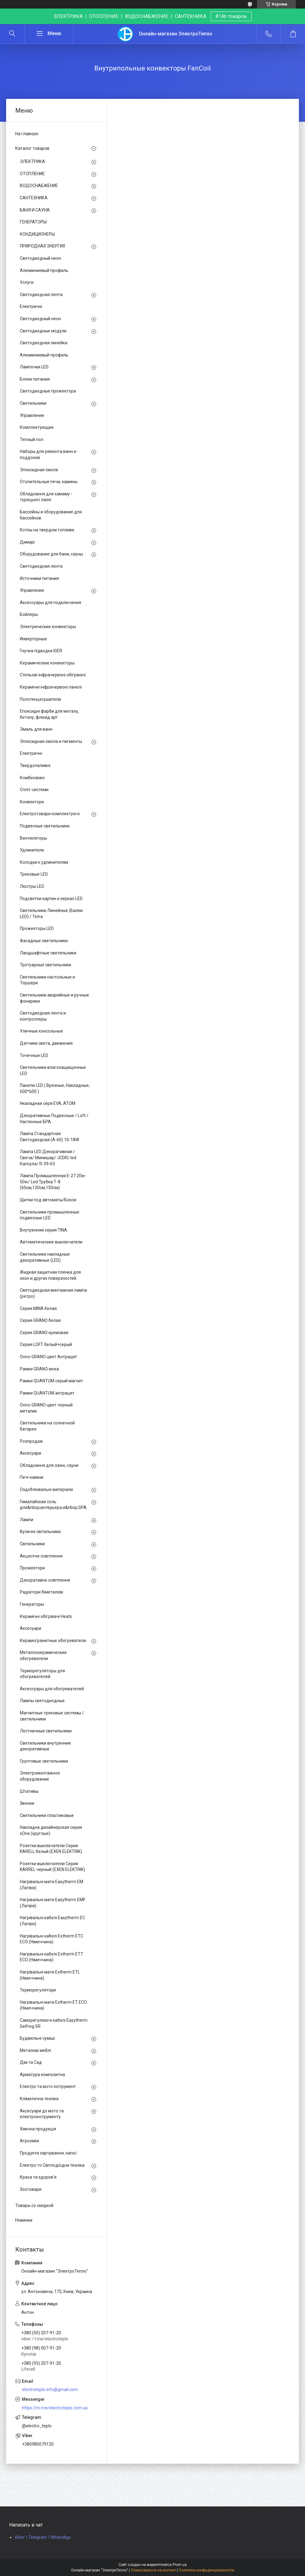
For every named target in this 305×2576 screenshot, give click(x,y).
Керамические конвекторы (47, 662)
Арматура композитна (42, 2074)
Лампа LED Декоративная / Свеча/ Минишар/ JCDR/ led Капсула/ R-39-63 (48, 1157)
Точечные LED (34, 1055)
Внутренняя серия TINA (43, 1230)
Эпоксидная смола (39, 469)
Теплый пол (31, 439)
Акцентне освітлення (41, 1556)
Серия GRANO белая (40, 1320)
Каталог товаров (32, 148)
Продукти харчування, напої (48, 2153)
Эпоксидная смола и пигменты (51, 741)
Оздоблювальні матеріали (46, 1489)
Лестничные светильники (46, 1730)
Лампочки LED (34, 366)
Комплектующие (37, 427)
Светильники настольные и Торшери (47, 980)
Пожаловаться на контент (153, 2570)
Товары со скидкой (34, 2205)
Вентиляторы (33, 838)
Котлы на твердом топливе (47, 529)
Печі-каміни (31, 1477)
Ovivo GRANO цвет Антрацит (48, 1356)
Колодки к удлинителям (44, 862)
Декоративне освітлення (45, 1580)
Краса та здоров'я (38, 2177)
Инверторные (33, 638)
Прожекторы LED (37, 928)
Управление (32, 415)
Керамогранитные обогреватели (53, 1640)
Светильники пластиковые (47, 1815)
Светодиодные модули (43, 330)
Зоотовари (30, 2189)
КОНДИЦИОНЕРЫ (37, 234)
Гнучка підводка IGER (41, 650)
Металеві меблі (35, 2050)
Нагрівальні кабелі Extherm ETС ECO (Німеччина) (51, 1939)
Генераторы (32, 1604)
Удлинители (32, 850)
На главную (26, 133)
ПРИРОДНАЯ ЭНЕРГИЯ (42, 246)
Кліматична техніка (39, 2098)
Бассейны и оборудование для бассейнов (51, 514)
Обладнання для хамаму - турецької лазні (46, 496)
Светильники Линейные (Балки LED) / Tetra (51, 913)
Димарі (27, 542)
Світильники (32, 1543)
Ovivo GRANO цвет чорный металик (46, 1407)
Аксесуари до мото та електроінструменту (42, 2113)
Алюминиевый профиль (44, 270)
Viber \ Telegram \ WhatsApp (43, 2537)
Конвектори (32, 801)
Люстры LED (32, 886)
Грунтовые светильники (44, 1761)
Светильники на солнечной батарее (47, 1425)
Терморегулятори (38, 1990)
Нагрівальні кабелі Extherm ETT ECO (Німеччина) (51, 1957)
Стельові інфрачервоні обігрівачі (53, 674)
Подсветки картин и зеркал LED (51, 898)
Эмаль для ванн (36, 729)
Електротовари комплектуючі (50, 813)
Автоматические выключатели (51, 1241)
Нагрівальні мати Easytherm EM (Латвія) (51, 1884)
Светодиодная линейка (43, 342)
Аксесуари (30, 1453)
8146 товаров (231, 16)
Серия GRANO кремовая (44, 1332)
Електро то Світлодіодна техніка (52, 2165)
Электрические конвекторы (48, 626)
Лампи (26, 1519)
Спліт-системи (34, 789)
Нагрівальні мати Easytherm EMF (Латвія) (52, 1902)
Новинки (23, 2220)
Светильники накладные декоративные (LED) (45, 1257)
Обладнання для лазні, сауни (49, 1465)
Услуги (27, 282)
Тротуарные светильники (45, 964)
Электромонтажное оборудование (40, 1776)
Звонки (27, 1803)
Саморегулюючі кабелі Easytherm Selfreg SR (54, 2023)
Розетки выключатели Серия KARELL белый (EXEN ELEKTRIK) (51, 1848)
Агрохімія (29, 2140)
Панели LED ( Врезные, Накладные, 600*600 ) (55, 1088)
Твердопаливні (35, 765)
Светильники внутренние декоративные (45, 1746)
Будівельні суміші (37, 2038)
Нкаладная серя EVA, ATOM (47, 1103)
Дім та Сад (31, 2062)
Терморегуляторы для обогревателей (42, 1673)
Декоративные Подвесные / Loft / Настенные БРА (54, 1118)
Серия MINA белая (38, 1308)
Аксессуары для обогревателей (52, 1688)
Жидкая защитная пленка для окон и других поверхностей (50, 1275)
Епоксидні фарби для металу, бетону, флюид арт (49, 714)
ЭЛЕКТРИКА (32, 161)
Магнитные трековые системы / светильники (52, 1715)
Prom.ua (180, 2565)
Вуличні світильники (40, 1531)
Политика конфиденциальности (206, 2570)
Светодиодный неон (40, 258)
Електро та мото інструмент (48, 2086)
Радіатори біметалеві (41, 1592)
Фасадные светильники (44, 940)
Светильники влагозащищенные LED (53, 1070)
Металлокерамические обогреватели (43, 1655)
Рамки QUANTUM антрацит (47, 1393)
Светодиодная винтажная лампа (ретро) (53, 1293)
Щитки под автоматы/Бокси (48, 1199)
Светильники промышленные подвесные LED (49, 1215)
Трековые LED (34, 874)
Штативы (29, 1791)
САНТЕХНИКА (34, 197)
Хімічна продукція (38, 2128)
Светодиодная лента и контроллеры (43, 1016)
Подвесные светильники (45, 825)
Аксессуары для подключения (50, 602)
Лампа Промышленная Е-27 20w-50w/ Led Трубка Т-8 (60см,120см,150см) (53, 1181)
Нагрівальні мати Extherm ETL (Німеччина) (50, 1975)
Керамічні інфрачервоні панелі (51, 687)
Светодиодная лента (41, 294)
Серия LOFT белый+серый (46, 1344)
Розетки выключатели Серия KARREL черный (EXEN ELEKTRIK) (52, 1866)
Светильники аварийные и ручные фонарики (54, 998)
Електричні (31, 306)
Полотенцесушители (40, 699)
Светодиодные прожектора (48, 391)
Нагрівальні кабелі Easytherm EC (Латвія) (52, 1920)
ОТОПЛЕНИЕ (32, 173)
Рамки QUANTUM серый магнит (51, 1380)
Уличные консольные (41, 1031)
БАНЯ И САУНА (35, 210)
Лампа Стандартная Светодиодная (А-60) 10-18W (49, 1136)
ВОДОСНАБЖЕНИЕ (39, 185)
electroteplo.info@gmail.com (50, 2389)
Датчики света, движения (46, 1043)
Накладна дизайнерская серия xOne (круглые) (51, 1830)
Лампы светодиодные (42, 1700)
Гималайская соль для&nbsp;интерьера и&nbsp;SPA (53, 1504)
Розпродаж (31, 1441)
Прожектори (32, 1567)
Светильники (33, 403)
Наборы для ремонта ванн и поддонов (48, 454)
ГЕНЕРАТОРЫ (33, 221)
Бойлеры (29, 614)
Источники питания (39, 578)
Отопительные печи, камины (48, 481)
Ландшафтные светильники (48, 952)
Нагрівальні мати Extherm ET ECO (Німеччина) (53, 2005)
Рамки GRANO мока (39, 1368)
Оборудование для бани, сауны (51, 554)
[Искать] (12, 34)
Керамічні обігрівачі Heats (46, 1616)
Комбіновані (32, 777)
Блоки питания (35, 379)
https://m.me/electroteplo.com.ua (55, 2407)
